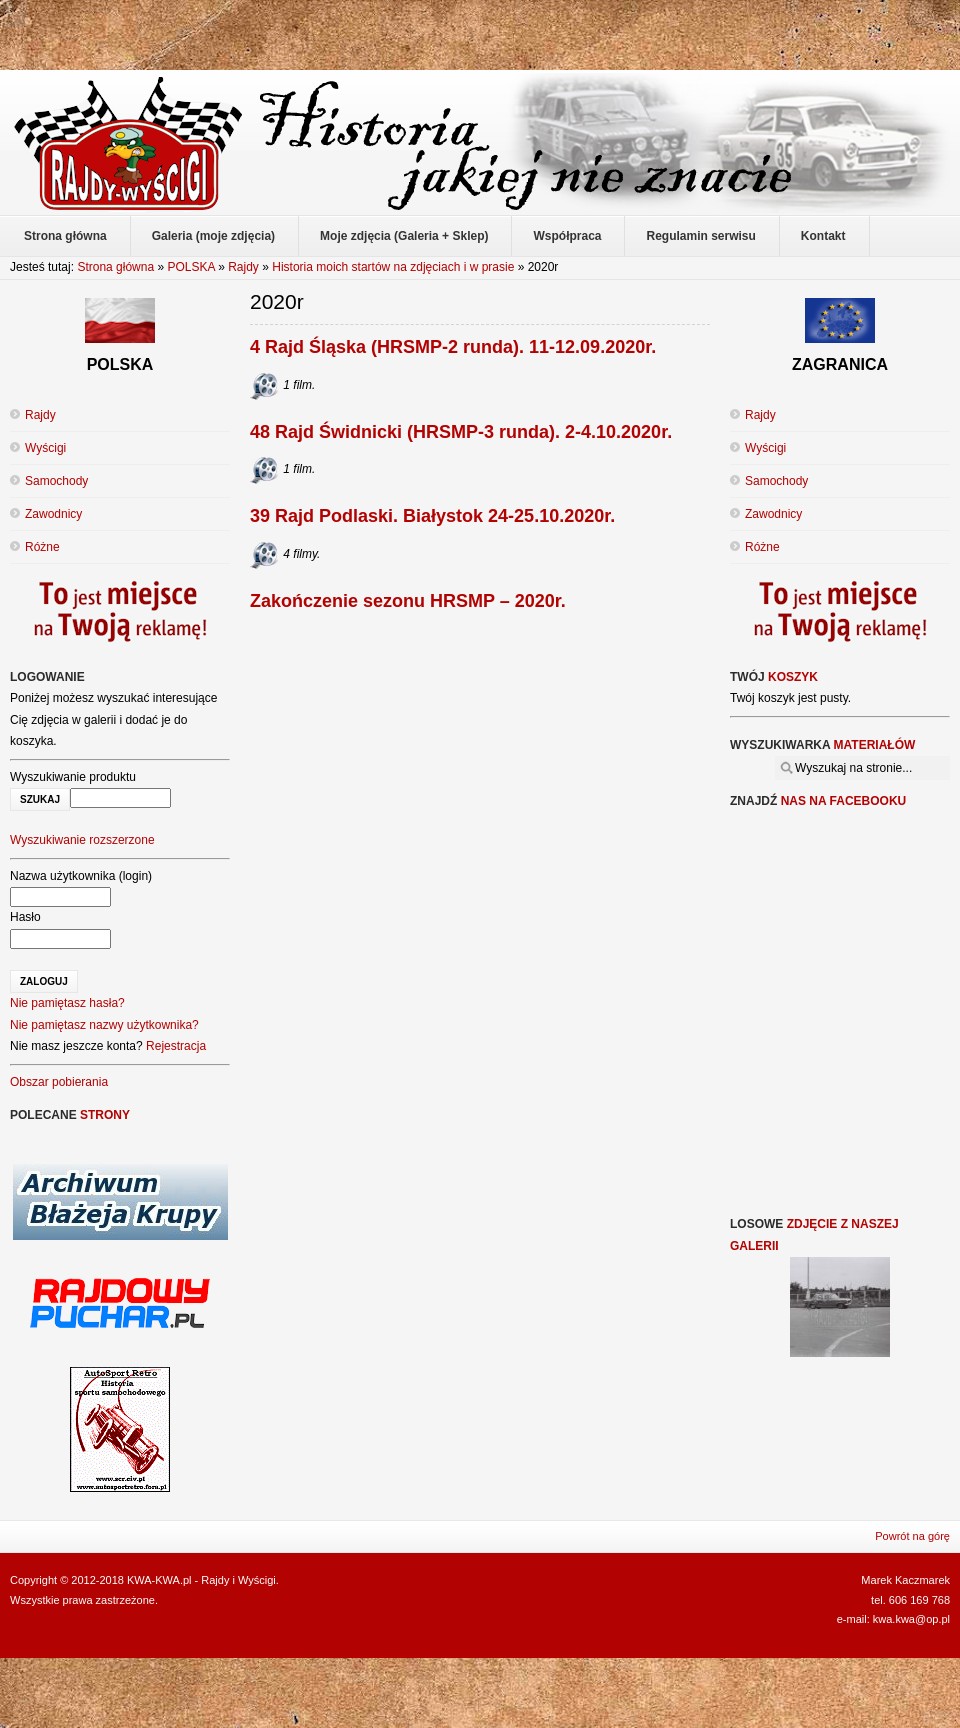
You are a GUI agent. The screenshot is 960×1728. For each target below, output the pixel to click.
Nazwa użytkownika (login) (81, 876)
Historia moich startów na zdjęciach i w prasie (393, 267)
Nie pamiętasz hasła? (67, 1003)
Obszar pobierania (59, 1082)
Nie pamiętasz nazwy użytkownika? (104, 1025)
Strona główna (115, 267)
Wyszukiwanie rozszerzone (82, 840)
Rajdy (243, 267)
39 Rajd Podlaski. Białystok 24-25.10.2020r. (432, 516)
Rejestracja (176, 1046)
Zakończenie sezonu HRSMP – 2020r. (408, 601)
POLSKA (190, 267)
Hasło (25, 917)
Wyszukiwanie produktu (73, 777)
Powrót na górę (912, 1536)
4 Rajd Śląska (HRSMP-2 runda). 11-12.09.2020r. (453, 347)
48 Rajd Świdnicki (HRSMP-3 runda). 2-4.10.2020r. (461, 432)
